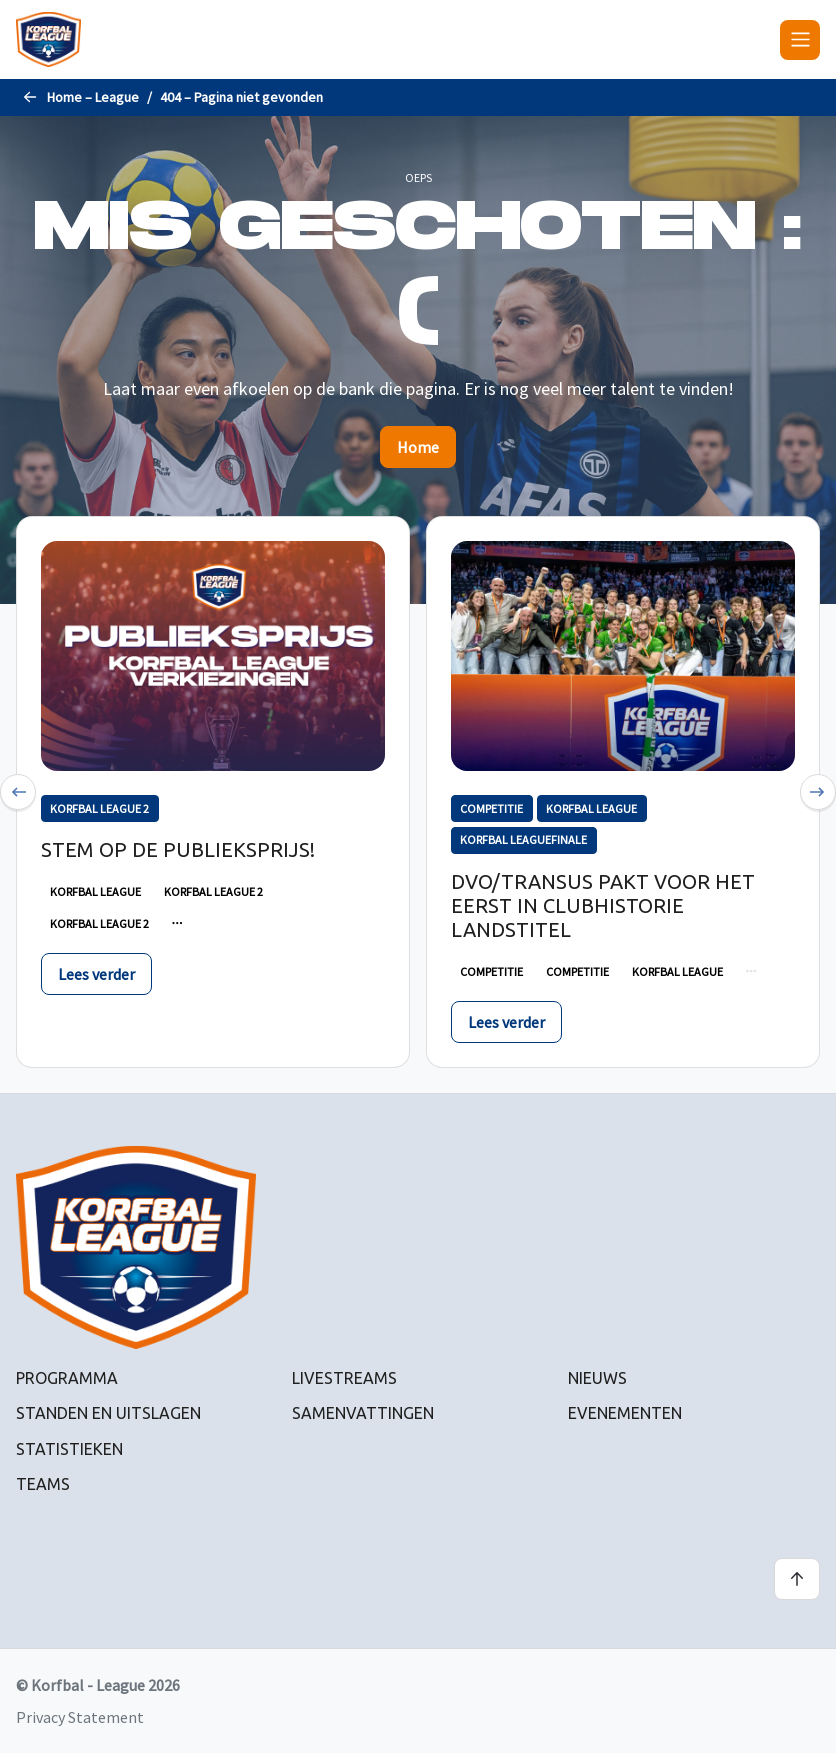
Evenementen (625, 1413)
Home (418, 447)
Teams (43, 1484)
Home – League (93, 97)
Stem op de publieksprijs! (178, 849)
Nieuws (597, 1378)
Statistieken (69, 1449)
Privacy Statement (80, 1717)
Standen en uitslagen (108, 1413)
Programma (67, 1378)
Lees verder (96, 974)
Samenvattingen (363, 1413)
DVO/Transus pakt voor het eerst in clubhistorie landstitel (603, 905)
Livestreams (344, 1378)
